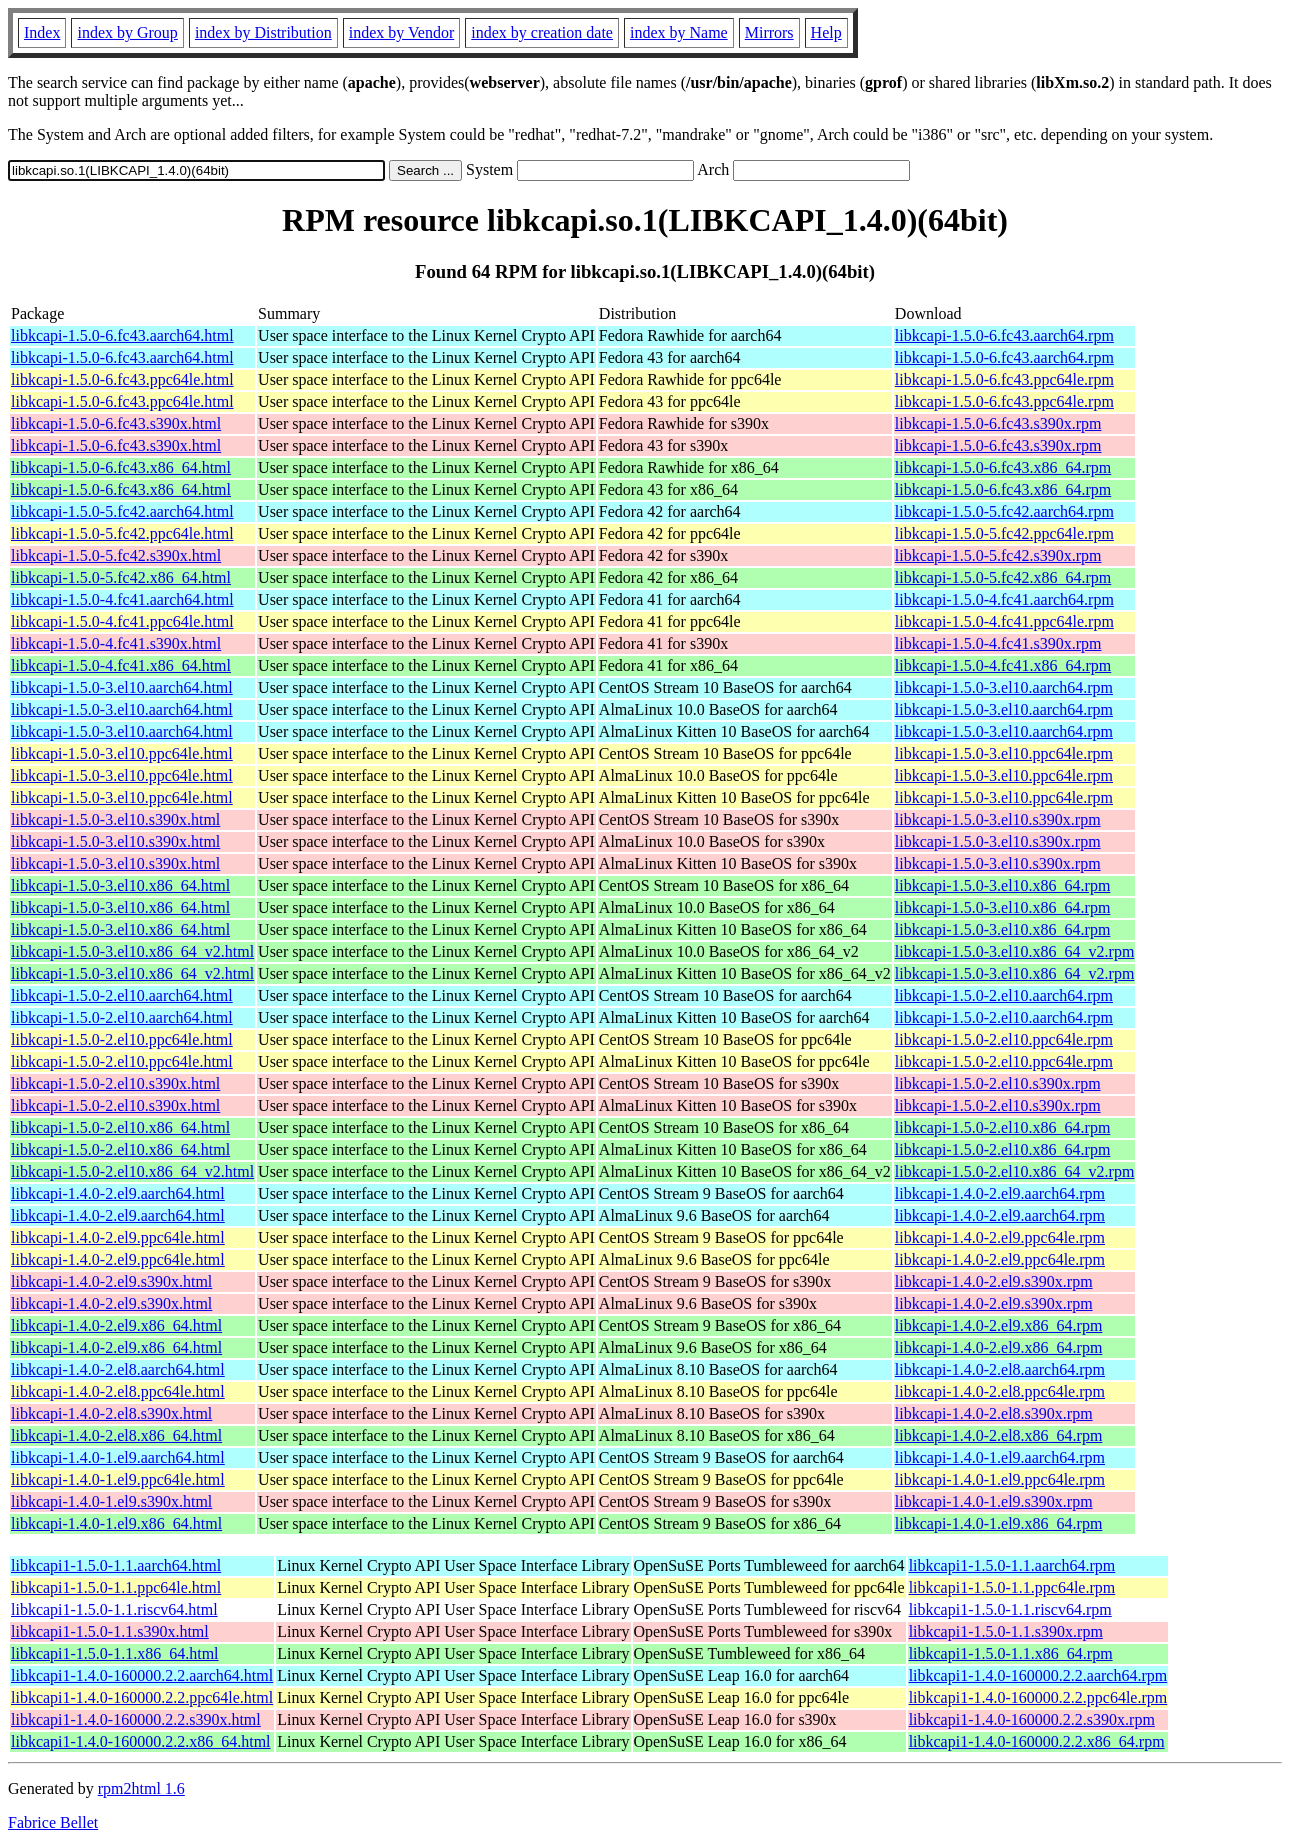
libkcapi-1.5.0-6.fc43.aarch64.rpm (1004, 335)
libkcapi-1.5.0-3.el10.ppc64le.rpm (1004, 753)
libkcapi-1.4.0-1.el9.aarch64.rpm (1000, 1457)
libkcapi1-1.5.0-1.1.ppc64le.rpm (1012, 1587)
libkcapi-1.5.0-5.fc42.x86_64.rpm (1003, 577)
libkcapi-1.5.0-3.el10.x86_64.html (120, 885)
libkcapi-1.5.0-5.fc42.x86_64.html (121, 577)
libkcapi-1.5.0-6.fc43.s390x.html (116, 423)
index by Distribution (263, 32)
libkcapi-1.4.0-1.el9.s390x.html (111, 1501)
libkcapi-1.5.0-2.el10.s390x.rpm (998, 1083)
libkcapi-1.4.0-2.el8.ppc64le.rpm (1000, 1391)
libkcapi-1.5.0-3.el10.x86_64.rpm (1003, 885)
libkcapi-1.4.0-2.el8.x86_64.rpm (999, 1435)
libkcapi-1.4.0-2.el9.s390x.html (111, 1281)
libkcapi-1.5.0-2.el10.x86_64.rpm (1003, 1127)
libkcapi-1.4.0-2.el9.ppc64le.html (118, 1237)
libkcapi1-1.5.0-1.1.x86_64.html (115, 1653)
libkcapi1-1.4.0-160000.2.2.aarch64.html (142, 1675)
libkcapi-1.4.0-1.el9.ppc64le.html (118, 1479)
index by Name (679, 32)
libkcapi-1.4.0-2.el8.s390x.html (111, 1413)
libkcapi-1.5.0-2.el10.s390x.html (115, 1083)
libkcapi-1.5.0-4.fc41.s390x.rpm (998, 643)
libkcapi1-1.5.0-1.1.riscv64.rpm (1010, 1609)
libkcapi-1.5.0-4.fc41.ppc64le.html (122, 621)
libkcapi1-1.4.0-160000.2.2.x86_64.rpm (1037, 1741)
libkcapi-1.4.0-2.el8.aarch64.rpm (1000, 1369)
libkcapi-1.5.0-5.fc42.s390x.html (116, 555)
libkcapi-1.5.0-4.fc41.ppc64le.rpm (1004, 621)
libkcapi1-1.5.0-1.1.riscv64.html (114, 1609)
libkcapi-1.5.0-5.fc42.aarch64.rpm (1004, 511)
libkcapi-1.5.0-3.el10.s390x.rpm (998, 819)
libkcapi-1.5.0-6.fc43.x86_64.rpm (1003, 467)
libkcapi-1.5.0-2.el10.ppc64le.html (122, 1039)
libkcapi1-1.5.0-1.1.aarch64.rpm (1012, 1565)
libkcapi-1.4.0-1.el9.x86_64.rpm (999, 1523)
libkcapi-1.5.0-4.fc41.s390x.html (116, 643)
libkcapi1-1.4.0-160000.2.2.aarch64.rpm (1038, 1675)
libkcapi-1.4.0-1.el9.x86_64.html (116, 1523)
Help (826, 32)
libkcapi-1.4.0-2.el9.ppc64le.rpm (1000, 1237)
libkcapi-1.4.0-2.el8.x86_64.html (116, 1435)
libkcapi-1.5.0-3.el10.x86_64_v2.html (132, 951)
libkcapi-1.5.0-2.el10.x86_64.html (120, 1127)
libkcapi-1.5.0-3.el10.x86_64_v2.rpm (1015, 951)
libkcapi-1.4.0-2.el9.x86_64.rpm (999, 1325)
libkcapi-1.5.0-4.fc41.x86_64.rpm (1003, 665)
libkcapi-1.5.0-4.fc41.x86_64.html (121, 665)
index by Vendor (401, 32)
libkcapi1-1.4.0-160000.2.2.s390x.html (136, 1719)
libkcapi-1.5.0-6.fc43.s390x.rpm (998, 423)
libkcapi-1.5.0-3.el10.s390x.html (115, 819)
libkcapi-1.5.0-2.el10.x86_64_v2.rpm (1015, 1171)
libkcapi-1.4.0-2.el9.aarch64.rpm (1000, 1193)
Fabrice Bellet (53, 1822)
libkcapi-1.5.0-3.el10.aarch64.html (122, 687)
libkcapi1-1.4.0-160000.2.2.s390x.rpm (1032, 1719)
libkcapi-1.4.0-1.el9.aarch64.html (118, 1457)
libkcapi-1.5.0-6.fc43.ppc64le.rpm (1004, 379)
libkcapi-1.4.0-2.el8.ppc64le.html (118, 1391)
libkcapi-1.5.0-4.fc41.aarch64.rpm (1004, 599)
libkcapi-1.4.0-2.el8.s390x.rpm (994, 1413)
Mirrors (769, 32)
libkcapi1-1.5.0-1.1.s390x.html (110, 1631)
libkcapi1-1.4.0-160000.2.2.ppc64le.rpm (1038, 1697)
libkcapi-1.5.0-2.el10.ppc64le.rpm (1004, 1039)
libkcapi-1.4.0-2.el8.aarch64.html (118, 1369)
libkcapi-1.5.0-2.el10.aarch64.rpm (1004, 995)
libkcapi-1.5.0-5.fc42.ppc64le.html (122, 533)
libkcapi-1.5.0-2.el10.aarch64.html (122, 995)
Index (42, 32)
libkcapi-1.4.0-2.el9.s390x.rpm (994, 1281)
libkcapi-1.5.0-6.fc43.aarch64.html (122, 335)
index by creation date (542, 32)
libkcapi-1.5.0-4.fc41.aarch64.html (122, 599)
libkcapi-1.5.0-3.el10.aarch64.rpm (1004, 687)
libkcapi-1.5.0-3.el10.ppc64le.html (122, 753)
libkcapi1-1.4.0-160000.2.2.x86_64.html (141, 1741)
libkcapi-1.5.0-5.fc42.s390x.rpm (998, 555)
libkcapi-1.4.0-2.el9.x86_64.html (116, 1325)
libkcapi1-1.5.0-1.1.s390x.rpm (1006, 1631)
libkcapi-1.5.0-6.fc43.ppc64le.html (122, 379)
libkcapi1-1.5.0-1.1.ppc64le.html (116, 1587)
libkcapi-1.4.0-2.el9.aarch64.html (118, 1193)
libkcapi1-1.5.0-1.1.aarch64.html (116, 1565)
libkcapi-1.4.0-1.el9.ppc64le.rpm (1000, 1479)
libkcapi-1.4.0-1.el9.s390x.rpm (994, 1501)
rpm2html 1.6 (141, 1788)
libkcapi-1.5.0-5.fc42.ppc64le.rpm (1004, 533)
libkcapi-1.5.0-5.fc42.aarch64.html (122, 511)
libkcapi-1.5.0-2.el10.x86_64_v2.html (132, 1171)
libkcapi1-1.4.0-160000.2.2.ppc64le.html (142, 1697)
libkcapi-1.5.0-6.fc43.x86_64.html (121, 467)
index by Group (127, 32)
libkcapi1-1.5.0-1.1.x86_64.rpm (1011, 1653)
